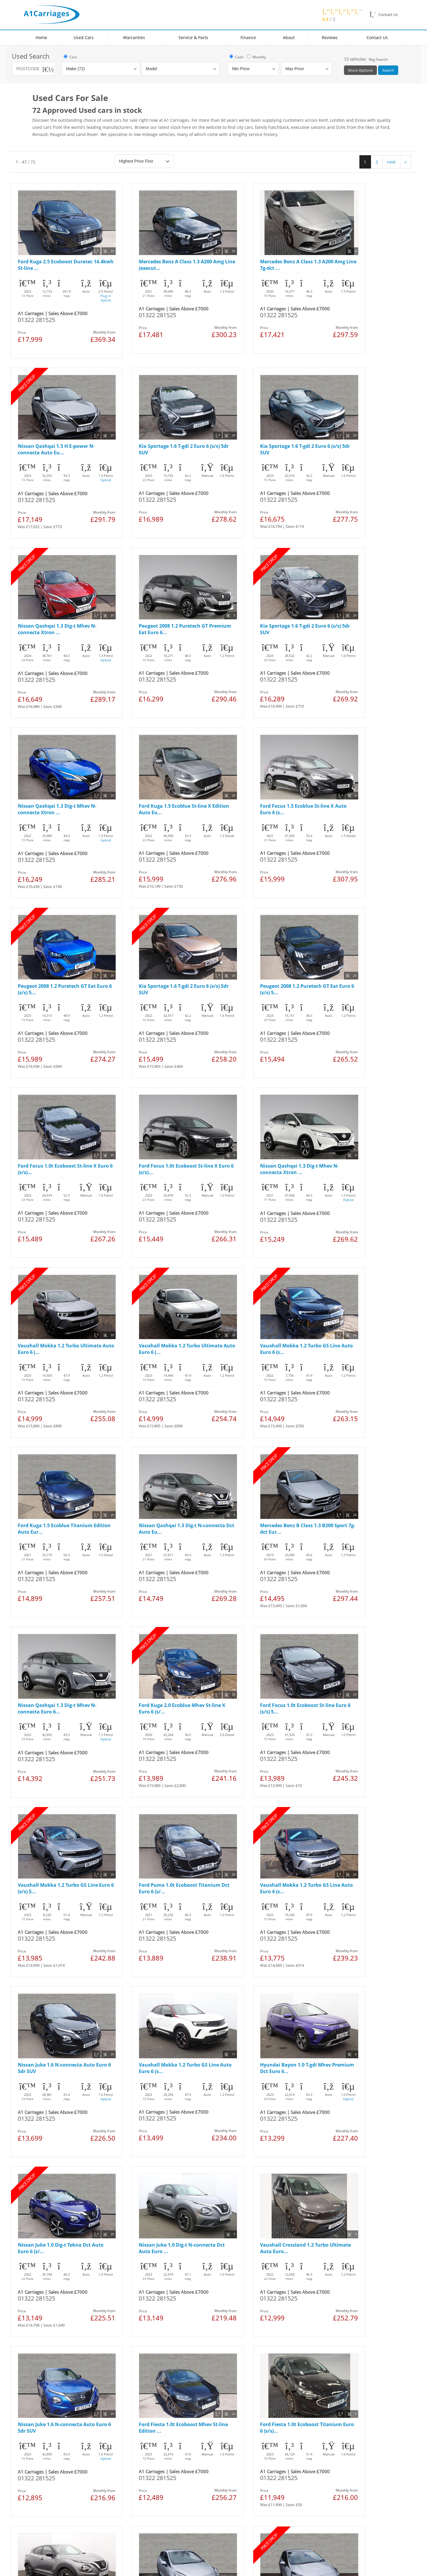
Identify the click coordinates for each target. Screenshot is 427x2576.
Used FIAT (43, 2335)
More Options (360, 70)
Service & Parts (193, 37)
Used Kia (42, 2328)
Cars (70, 56)
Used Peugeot (47, 2347)
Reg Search (378, 59)
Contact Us (377, 37)
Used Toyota (46, 2360)
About (289, 37)
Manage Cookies (118, 2388)
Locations (116, 2303)
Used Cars (84, 37)
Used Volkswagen (51, 2366)
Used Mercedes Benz (54, 2341)
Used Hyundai (48, 2353)
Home (41, 37)
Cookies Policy (81, 2388)
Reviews (330, 37)
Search (388, 70)
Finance (248, 37)
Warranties (134, 37)
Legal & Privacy (46, 2388)
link (64, 2489)
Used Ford (44, 2310)
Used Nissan (46, 2316)
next (391, 162)
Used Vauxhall (48, 2322)
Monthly (256, 56)
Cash (235, 56)
